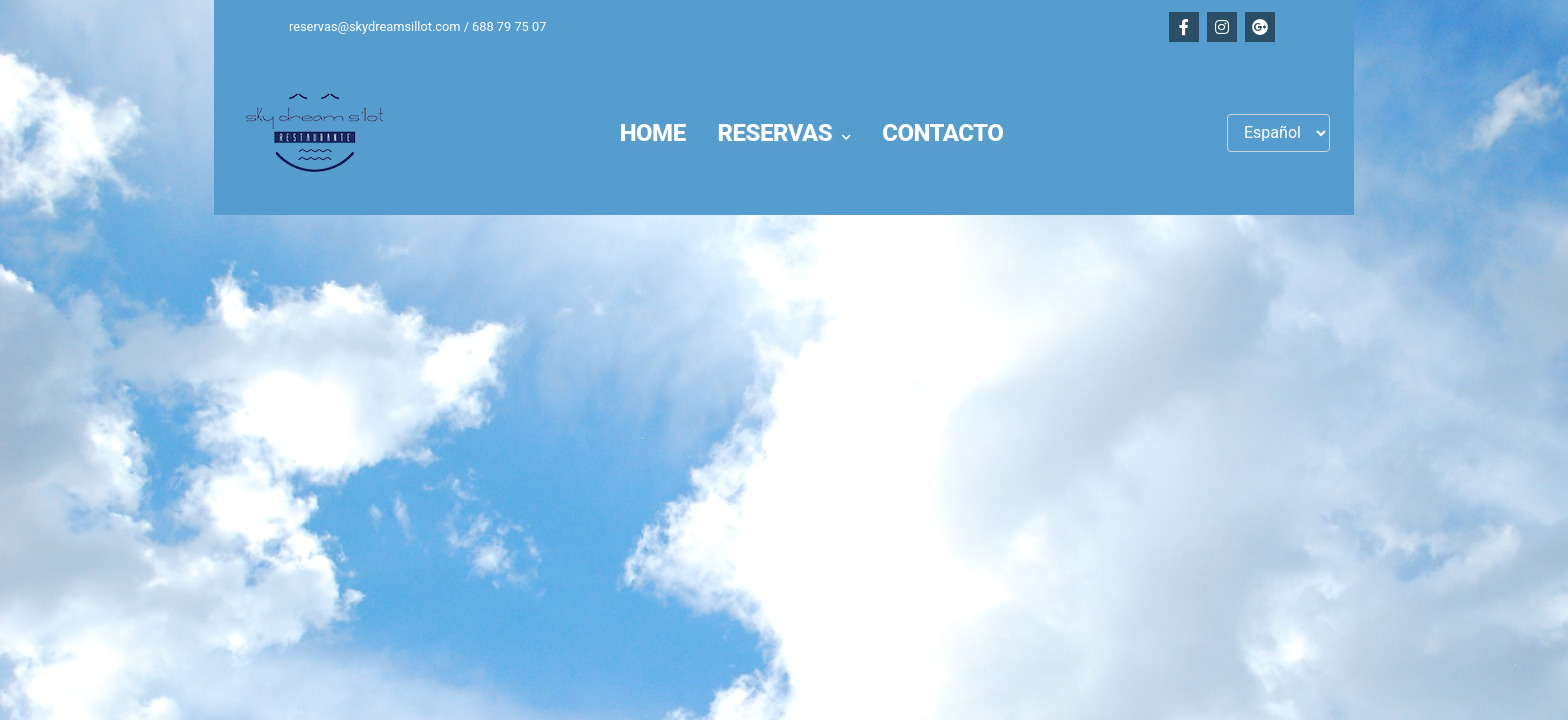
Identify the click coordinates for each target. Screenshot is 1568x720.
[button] (784, 133)
